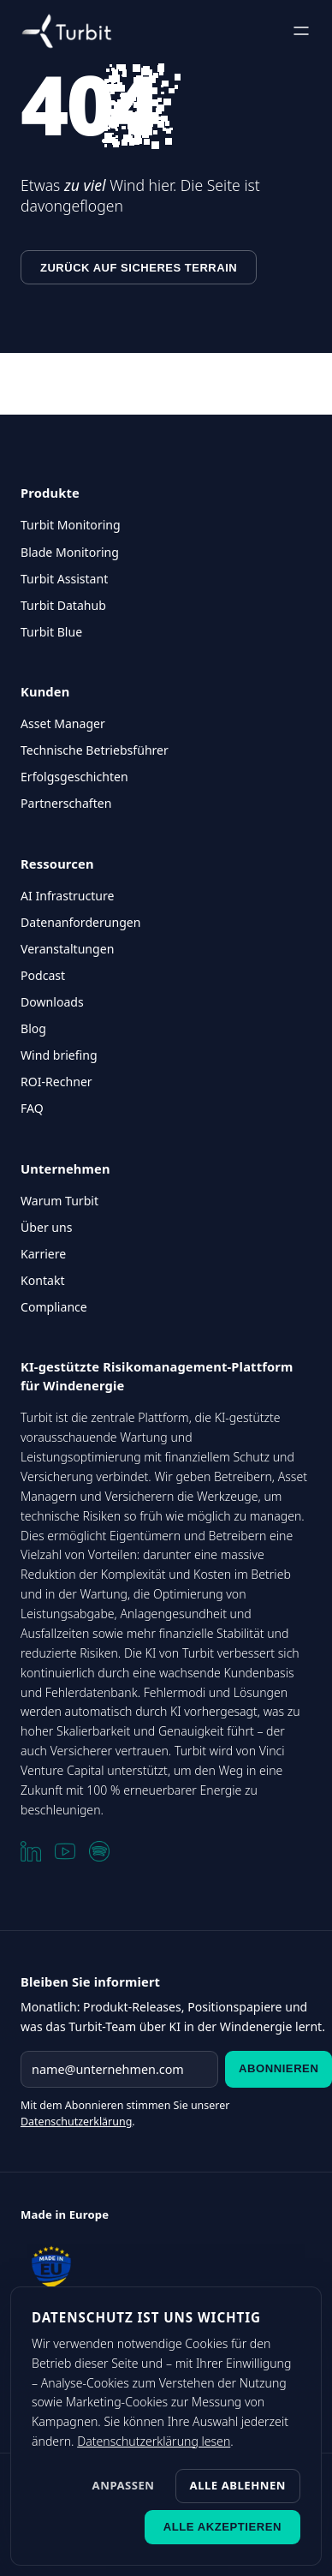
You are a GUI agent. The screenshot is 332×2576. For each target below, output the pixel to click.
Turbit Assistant (64, 579)
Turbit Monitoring (71, 525)
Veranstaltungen (67, 949)
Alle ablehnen (238, 2485)
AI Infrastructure (68, 896)
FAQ (32, 1108)
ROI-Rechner (56, 1081)
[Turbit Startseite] (67, 31)
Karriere (43, 1254)
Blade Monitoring (70, 552)
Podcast (43, 975)
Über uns (47, 1227)
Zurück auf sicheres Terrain (138, 267)
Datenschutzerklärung (76, 2121)
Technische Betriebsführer (95, 750)
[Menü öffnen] (301, 31)
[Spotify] (99, 1851)
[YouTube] (65, 1851)
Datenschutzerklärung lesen (153, 2441)
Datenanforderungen (81, 922)
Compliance (54, 1307)
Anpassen (123, 2485)
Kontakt (43, 1280)
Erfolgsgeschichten (74, 776)
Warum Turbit (59, 1200)
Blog (33, 1028)
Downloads (52, 1002)
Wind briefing (59, 1055)
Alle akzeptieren (222, 2526)
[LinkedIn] (31, 1851)
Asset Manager (63, 723)
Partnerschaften (66, 803)
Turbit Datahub (63, 605)
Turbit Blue (51, 632)
